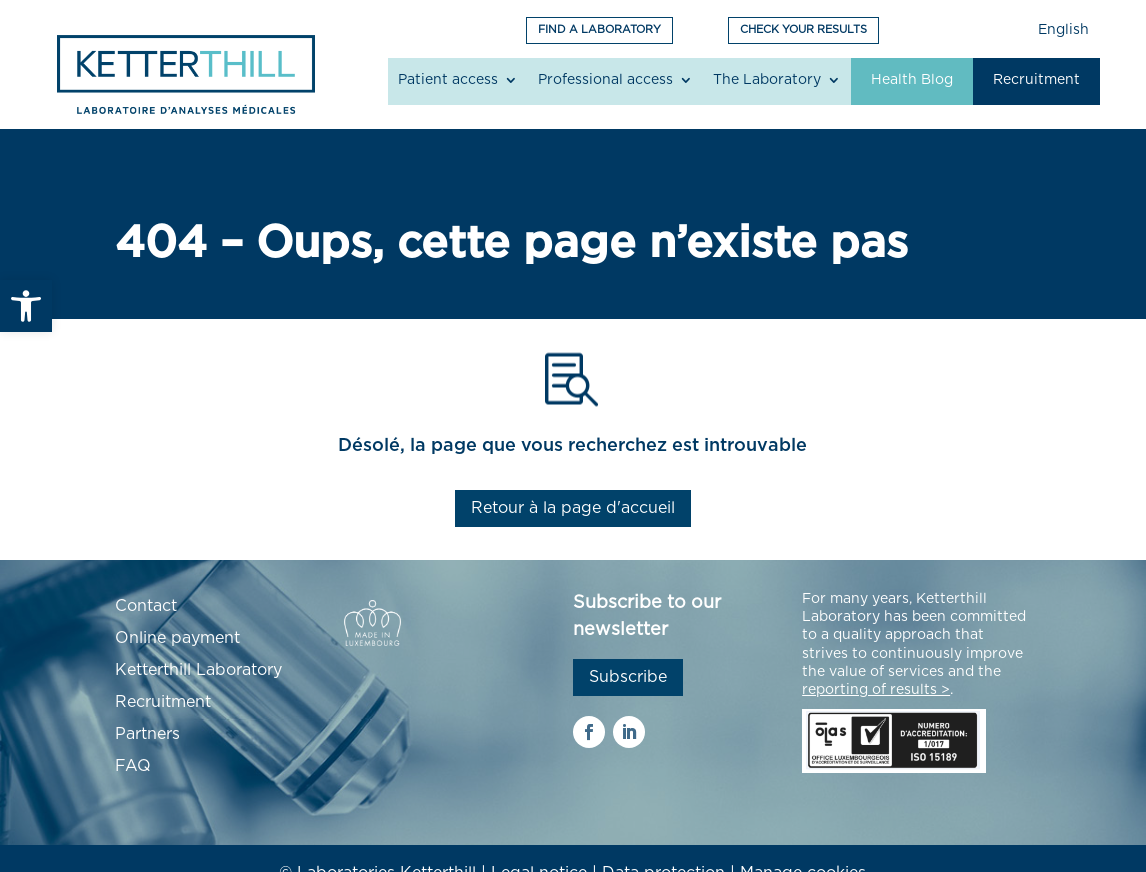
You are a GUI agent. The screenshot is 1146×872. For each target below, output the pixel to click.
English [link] (1063, 30)
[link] (26, 306)
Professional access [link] (605, 80)
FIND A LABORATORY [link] (599, 29)
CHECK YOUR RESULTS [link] (803, 29)
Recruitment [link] (1036, 80)
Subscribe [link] (628, 677)
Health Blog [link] (912, 80)
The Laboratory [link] (767, 80)
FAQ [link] (133, 766)
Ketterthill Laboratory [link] (198, 670)
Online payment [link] (177, 638)
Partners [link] (147, 734)
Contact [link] (146, 606)
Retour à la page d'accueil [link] (573, 508)
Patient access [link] (448, 80)
